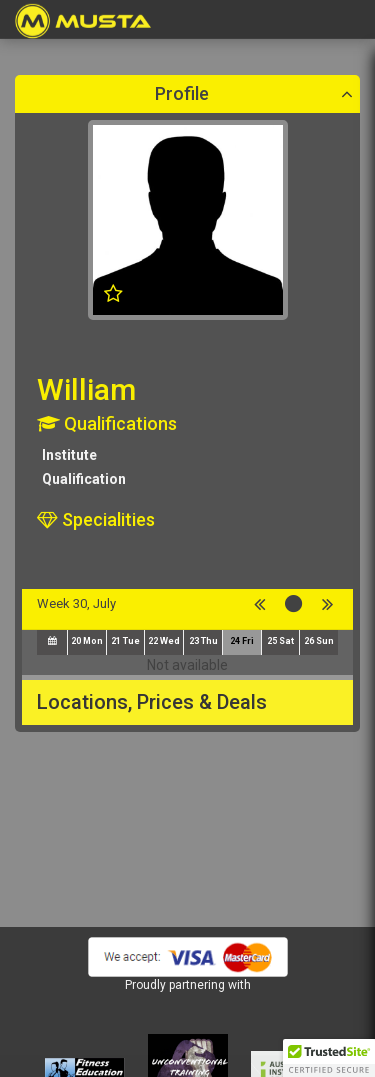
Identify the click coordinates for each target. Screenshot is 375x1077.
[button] (329, 1058)
